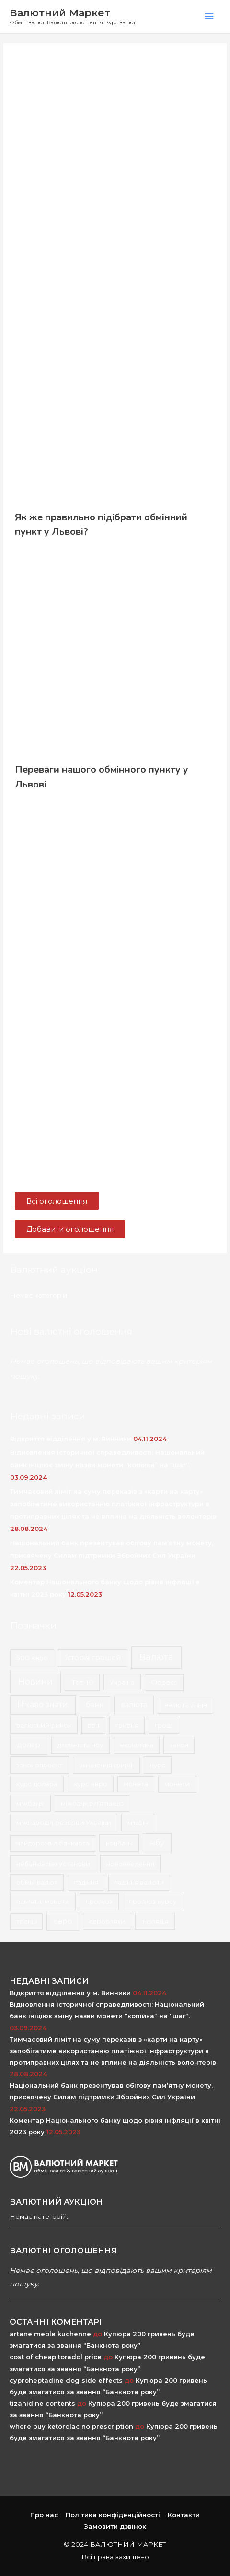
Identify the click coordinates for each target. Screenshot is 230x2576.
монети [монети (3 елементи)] (177, 1784)
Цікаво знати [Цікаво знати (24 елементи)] (42, 1704)
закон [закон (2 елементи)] (179, 1745)
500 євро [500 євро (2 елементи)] (32, 1658)
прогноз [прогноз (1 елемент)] (99, 1901)
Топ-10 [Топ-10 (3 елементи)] (82, 1682)
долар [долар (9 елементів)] (28, 1745)
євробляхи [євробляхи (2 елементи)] (107, 1921)
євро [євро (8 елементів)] (63, 1921)
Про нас (44, 2515)
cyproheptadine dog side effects (66, 2380)
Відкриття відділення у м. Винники (70, 1438)
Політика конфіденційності (113, 2515)
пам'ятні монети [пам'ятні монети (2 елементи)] (42, 1901)
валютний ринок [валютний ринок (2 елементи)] (43, 1725)
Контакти (184, 2515)
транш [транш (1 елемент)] (26, 1921)
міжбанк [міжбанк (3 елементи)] (30, 1803)
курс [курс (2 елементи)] (157, 1765)
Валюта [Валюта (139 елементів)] (156, 1657)
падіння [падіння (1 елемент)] (86, 1882)
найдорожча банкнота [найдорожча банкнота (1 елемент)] (53, 1843)
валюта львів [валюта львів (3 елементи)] (185, 1705)
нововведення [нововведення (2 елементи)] (130, 1863)
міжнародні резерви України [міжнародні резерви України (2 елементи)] (63, 1822)
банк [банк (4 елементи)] (95, 1704)
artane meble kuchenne (50, 2334)
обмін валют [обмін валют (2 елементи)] (37, 1882)
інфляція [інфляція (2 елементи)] (155, 1921)
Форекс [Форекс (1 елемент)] (164, 1682)
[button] (57, 1201)
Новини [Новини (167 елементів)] (35, 1681)
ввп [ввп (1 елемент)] (93, 1725)
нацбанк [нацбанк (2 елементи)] (119, 1843)
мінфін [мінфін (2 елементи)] (137, 1822)
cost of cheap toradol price (56, 2357)
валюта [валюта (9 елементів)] (134, 1704)
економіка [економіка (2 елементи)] (136, 1745)
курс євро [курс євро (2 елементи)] (90, 1784)
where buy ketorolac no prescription (71, 2426)
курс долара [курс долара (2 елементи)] (37, 1784)
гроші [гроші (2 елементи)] (164, 1725)
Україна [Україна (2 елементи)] (122, 1682)
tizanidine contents (42, 2403)
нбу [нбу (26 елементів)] (157, 1842)
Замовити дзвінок (115, 2526)
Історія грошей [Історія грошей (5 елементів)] (93, 1658)
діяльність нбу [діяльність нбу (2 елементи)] (81, 1745)
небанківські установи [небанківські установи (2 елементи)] (53, 1863)
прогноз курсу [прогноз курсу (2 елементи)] (153, 1901)
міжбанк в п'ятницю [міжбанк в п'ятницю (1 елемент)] (92, 1803)
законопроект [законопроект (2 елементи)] (39, 1765)
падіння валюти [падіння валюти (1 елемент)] (139, 1882)
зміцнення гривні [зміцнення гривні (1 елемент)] (106, 1765)
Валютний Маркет (60, 13)
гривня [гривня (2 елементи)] (126, 1725)
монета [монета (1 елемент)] (136, 1784)
